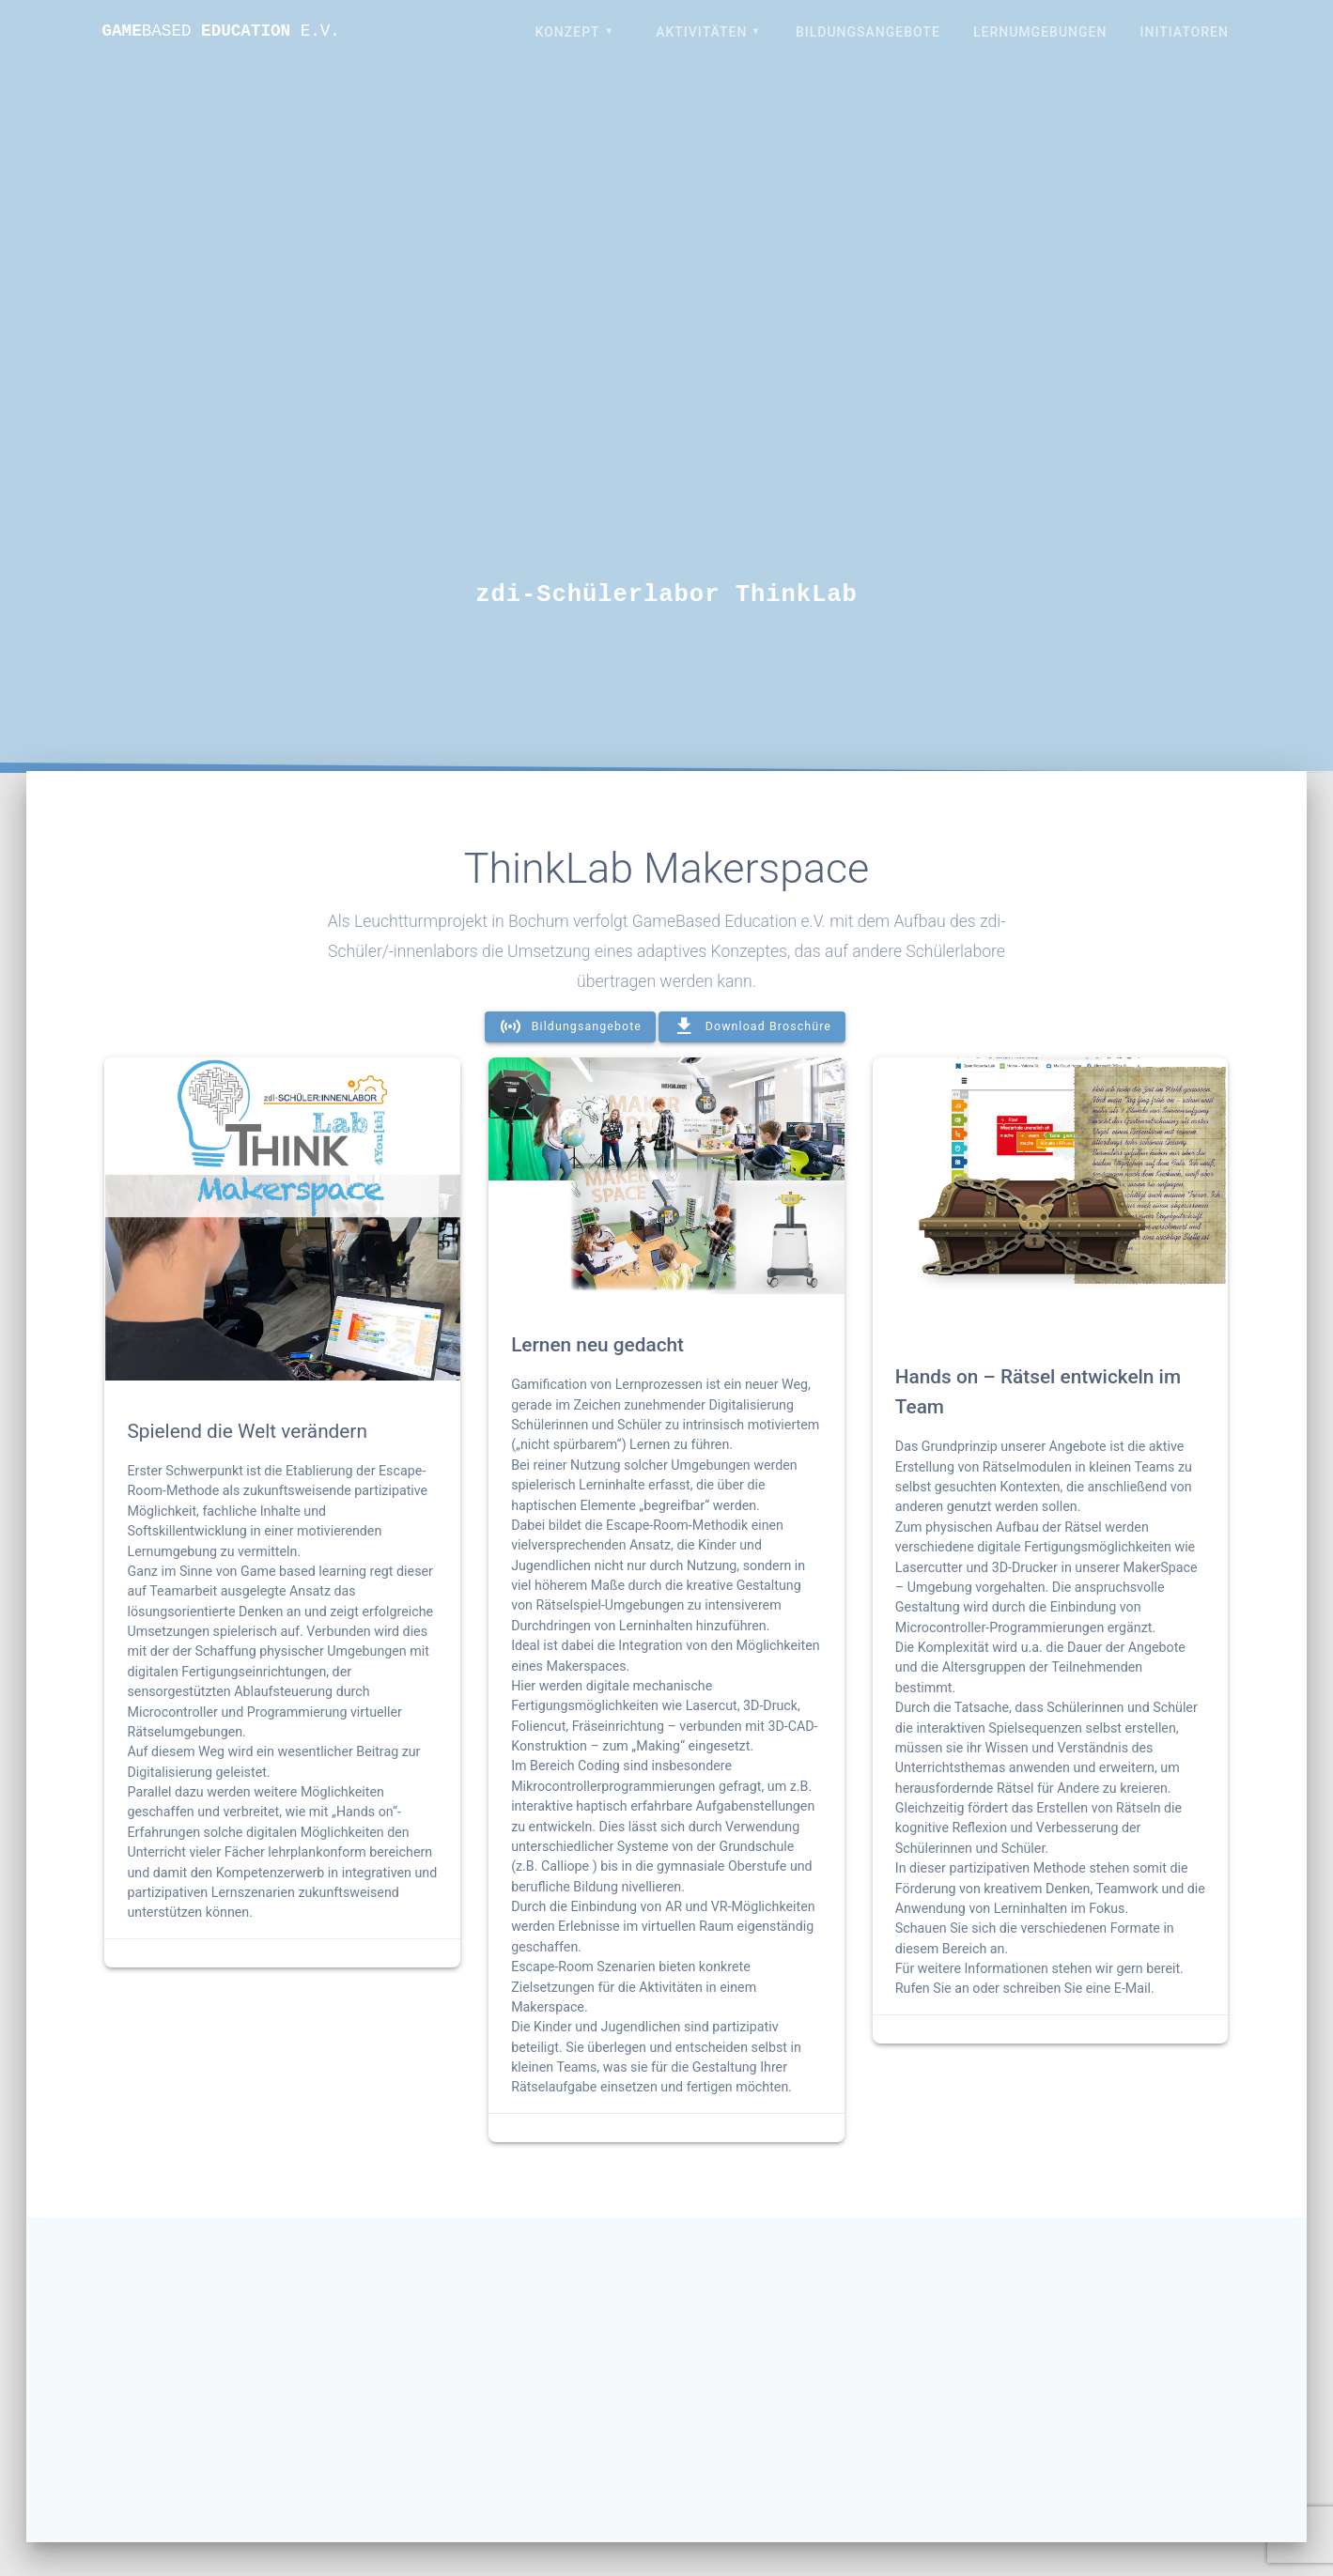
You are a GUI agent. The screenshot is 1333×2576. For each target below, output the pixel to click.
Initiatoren (1184, 31)
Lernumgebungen (1040, 31)
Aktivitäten (701, 31)
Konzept (567, 31)
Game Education (221, 31)
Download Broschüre (752, 1027)
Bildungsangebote (868, 31)
